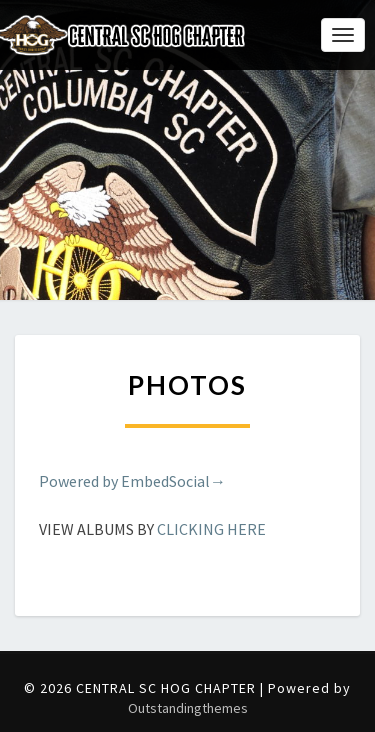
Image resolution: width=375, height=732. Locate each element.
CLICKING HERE (211, 529)
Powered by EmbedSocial (132, 481)
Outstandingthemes (188, 708)
